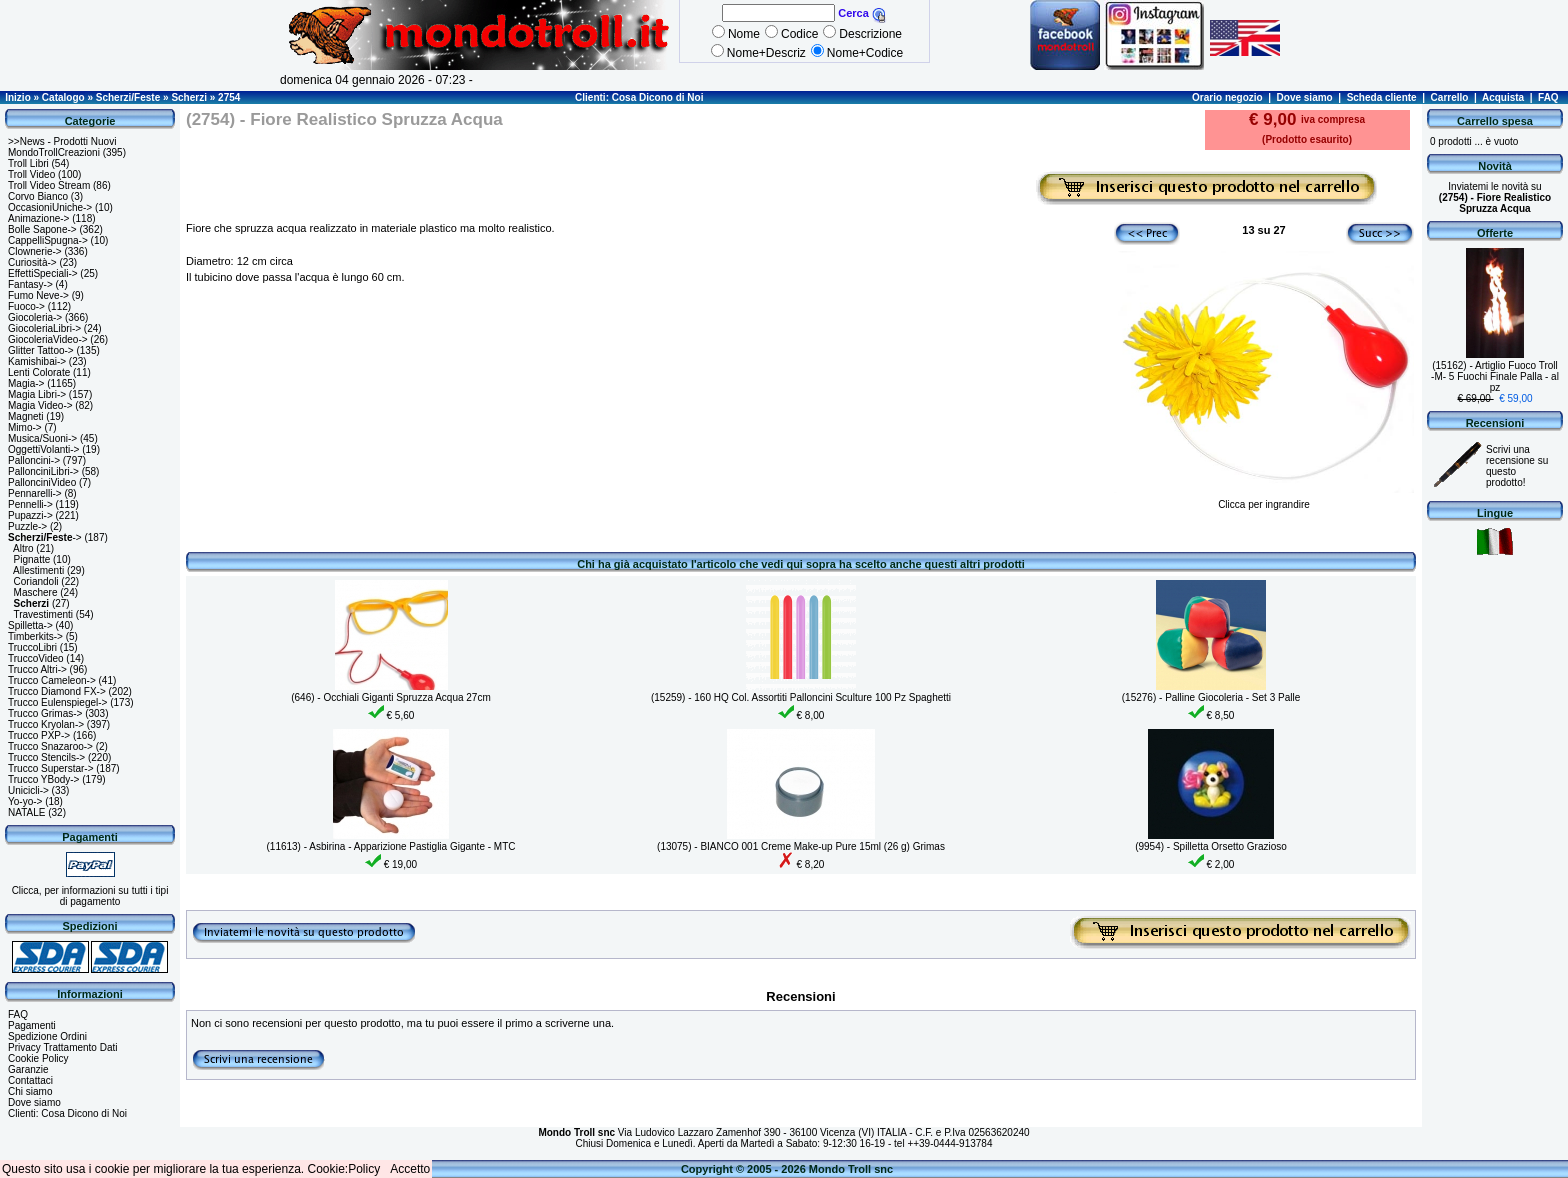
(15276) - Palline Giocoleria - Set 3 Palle (1211, 697)
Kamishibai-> (37, 361)
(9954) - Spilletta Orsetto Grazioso (1211, 846)
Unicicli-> (28, 790)
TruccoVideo (36, 658)
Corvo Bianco (38, 196)
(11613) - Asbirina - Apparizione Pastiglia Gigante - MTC (390, 846)
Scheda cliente (1382, 97)
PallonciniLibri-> (43, 471)
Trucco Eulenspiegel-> (57, 702)
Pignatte (32, 559)
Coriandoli (36, 581)
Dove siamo (1305, 97)
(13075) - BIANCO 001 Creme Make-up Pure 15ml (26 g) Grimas (801, 846)
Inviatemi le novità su (1495, 197)
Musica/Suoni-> (42, 438)
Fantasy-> (30, 284)
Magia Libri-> (37, 394)
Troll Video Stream (49, 185)
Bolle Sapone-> (42, 229)
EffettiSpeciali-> (43, 273)
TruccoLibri (32, 647)
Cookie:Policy (344, 1169)
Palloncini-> (34, 460)
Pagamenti (32, 1025)
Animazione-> (38, 218)
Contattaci (30, 1080)
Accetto (410, 1169)
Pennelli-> (30, 504)
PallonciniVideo (42, 482)
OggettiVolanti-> (43, 449)
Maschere (36, 592)
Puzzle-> (27, 526)
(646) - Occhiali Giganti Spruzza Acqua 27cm (391, 697)
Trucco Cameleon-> (52, 680)
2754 (229, 97)
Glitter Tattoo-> (41, 350)
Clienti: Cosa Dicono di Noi (639, 97)
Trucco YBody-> (43, 779)
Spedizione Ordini (47, 1036)
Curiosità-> (32, 262)
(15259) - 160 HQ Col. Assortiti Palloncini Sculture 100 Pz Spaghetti (801, 697)
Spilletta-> (30, 625)
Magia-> (26, 383)
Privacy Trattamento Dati (62, 1047)
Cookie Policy (38, 1058)
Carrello (1450, 97)
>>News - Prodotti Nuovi (62, 141)
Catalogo (63, 97)
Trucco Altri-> (37, 669)
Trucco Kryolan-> (46, 724)
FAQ (1548, 97)
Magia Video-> (40, 405)
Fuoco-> (26, 306)
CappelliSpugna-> (48, 240)
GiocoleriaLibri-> (44, 328)
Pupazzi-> (30, 515)
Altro (23, 548)
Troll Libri (28, 163)
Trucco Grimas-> (45, 713)
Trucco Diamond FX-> (57, 691)
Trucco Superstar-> (51, 768)
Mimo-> (25, 427)
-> (45, 537)
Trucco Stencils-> (46, 757)
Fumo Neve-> (38, 295)
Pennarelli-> (35, 493)
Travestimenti (43, 614)
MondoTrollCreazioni (54, 152)
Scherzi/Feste (128, 97)
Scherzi (189, 97)
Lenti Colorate (39, 372)
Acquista (1503, 97)
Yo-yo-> (25, 801)
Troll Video (31, 174)
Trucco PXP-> (39, 735)
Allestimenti (38, 570)
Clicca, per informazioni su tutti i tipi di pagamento (90, 896)
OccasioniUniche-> (50, 207)
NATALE (26, 812)
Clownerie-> (35, 251)
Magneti (26, 416)
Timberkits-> (35, 636)
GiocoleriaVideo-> (48, 339)
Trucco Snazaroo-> (50, 746)
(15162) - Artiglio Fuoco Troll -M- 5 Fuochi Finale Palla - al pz (1495, 376)
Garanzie (28, 1069)
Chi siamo (30, 1091)
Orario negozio (1227, 97)
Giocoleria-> (35, 317)
